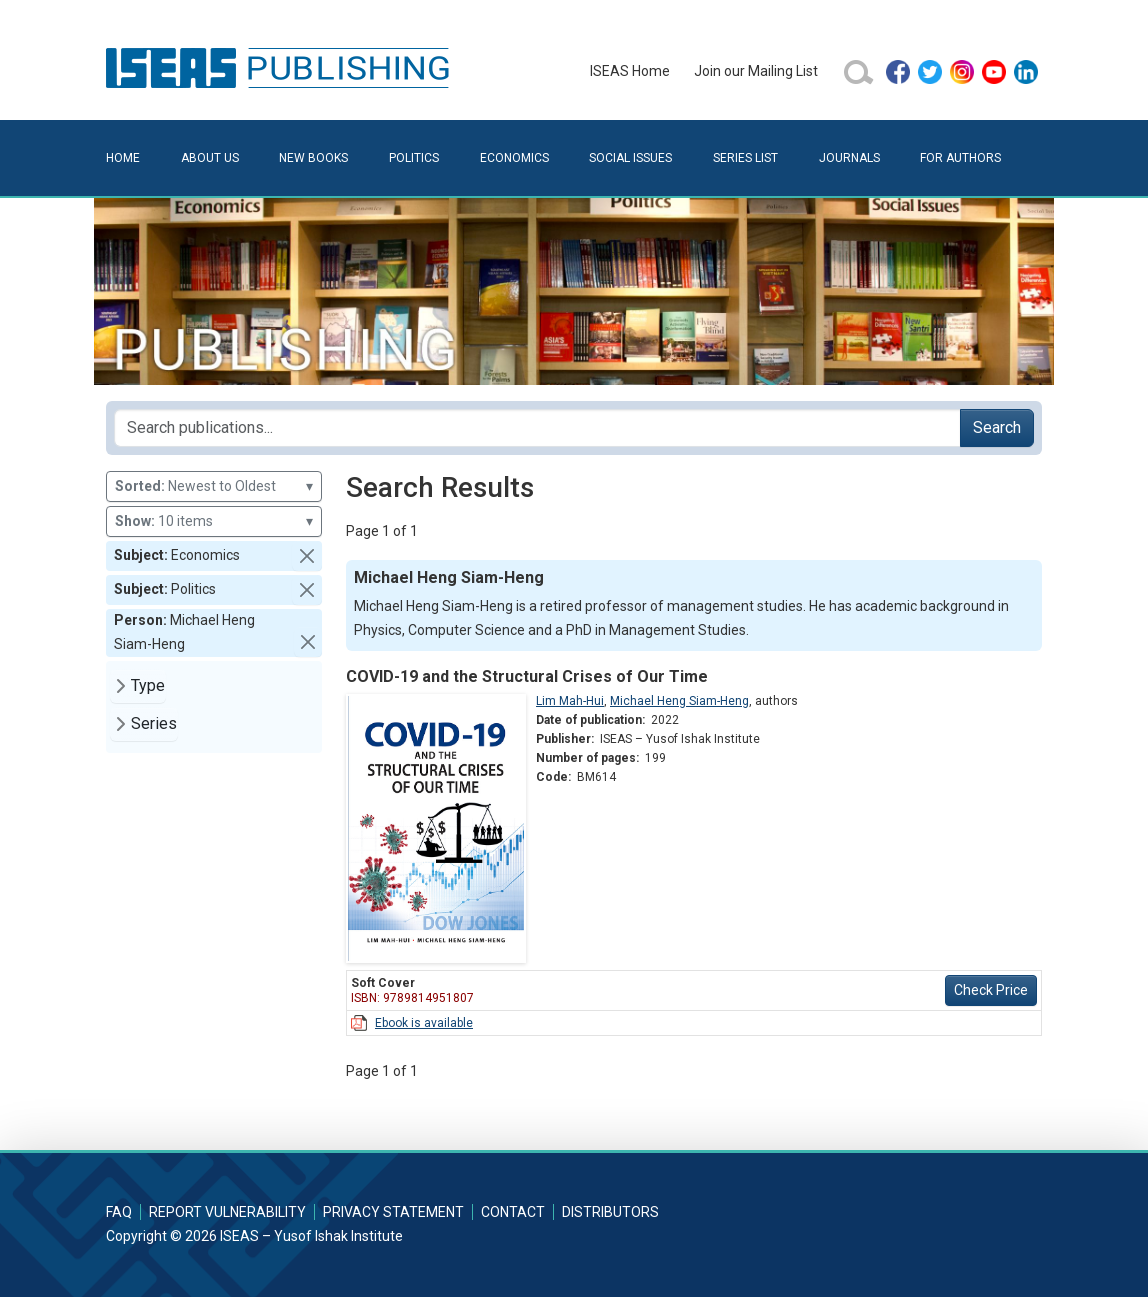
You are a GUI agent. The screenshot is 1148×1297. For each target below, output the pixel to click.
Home (123, 158)
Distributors (610, 1212)
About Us (210, 158)
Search (997, 427)
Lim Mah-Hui (570, 701)
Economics (514, 158)
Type (148, 685)
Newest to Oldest (214, 486)
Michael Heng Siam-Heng (679, 701)
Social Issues (630, 158)
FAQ (119, 1212)
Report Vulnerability (227, 1212)
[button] (307, 556)
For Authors (960, 158)
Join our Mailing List (756, 71)
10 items (214, 521)
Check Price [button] (991, 990)
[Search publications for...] (537, 428)
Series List (745, 158)
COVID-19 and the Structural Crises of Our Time (527, 676)
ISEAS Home (630, 71)
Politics (414, 158)
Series (154, 723)
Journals (849, 158)
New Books (313, 158)
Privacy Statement (393, 1212)
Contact (513, 1212)
